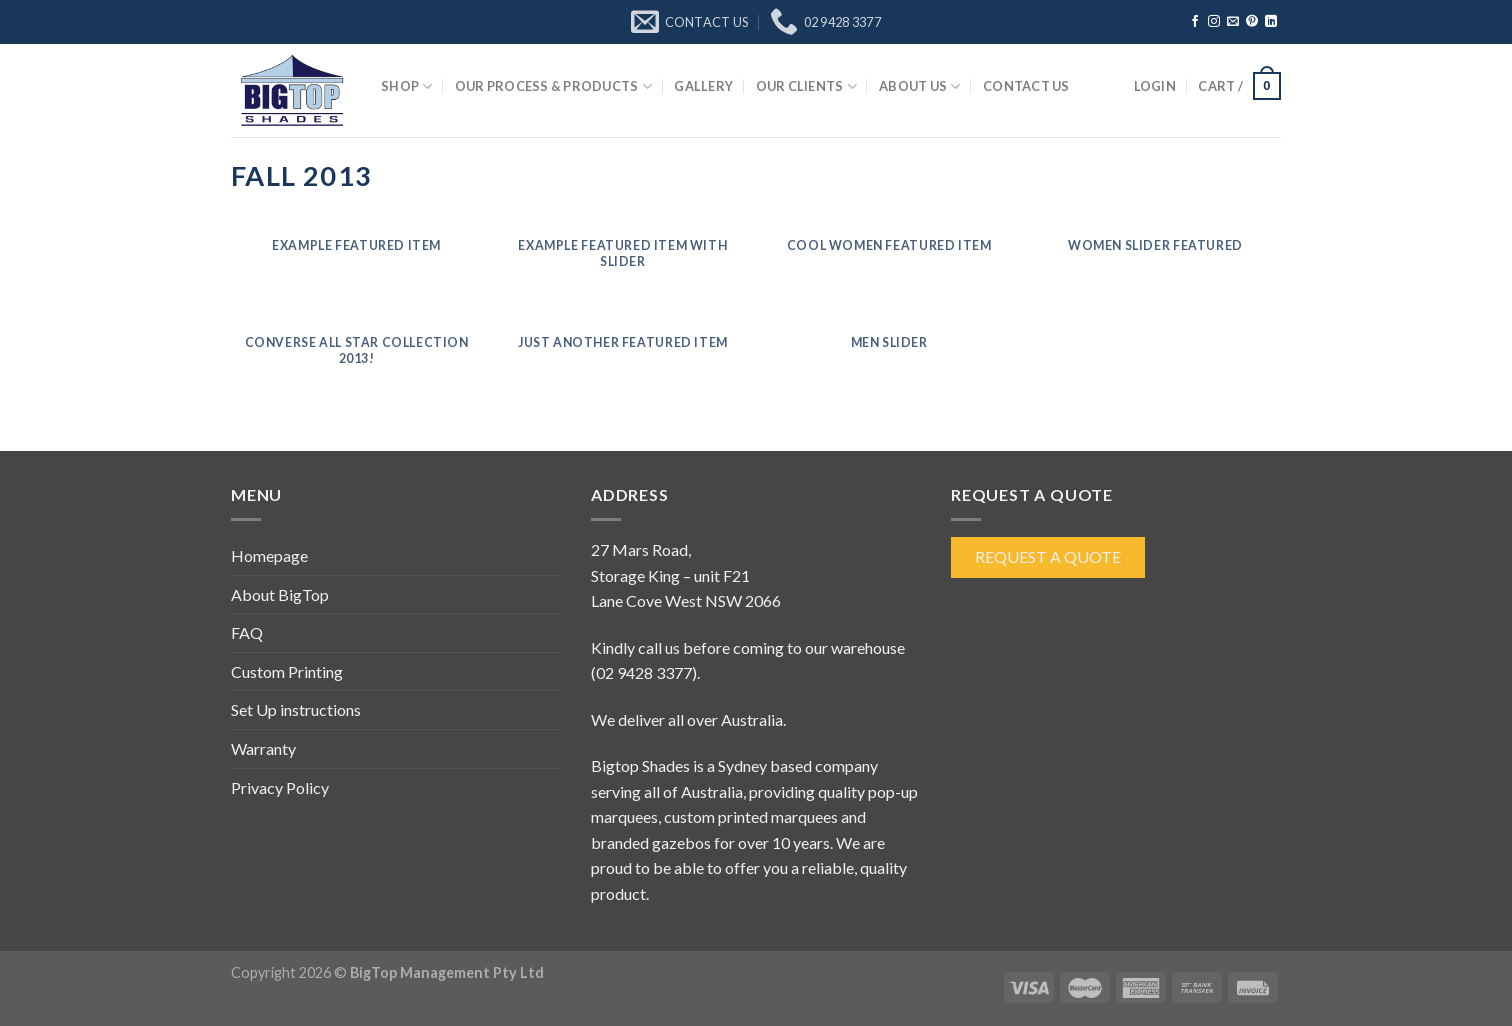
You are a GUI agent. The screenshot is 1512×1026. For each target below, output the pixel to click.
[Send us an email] (1233, 22)
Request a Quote (1048, 556)
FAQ (247, 632)
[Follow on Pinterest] (1252, 22)
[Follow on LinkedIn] (1271, 22)
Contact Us (1026, 86)
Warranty (263, 748)
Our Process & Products (553, 86)
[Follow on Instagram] (1214, 22)
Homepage (269, 555)
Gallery (703, 86)
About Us (920, 86)
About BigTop (280, 594)
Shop (406, 86)
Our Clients (806, 86)
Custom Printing (287, 671)
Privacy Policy (280, 787)
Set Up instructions (296, 709)
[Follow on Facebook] (1195, 22)
